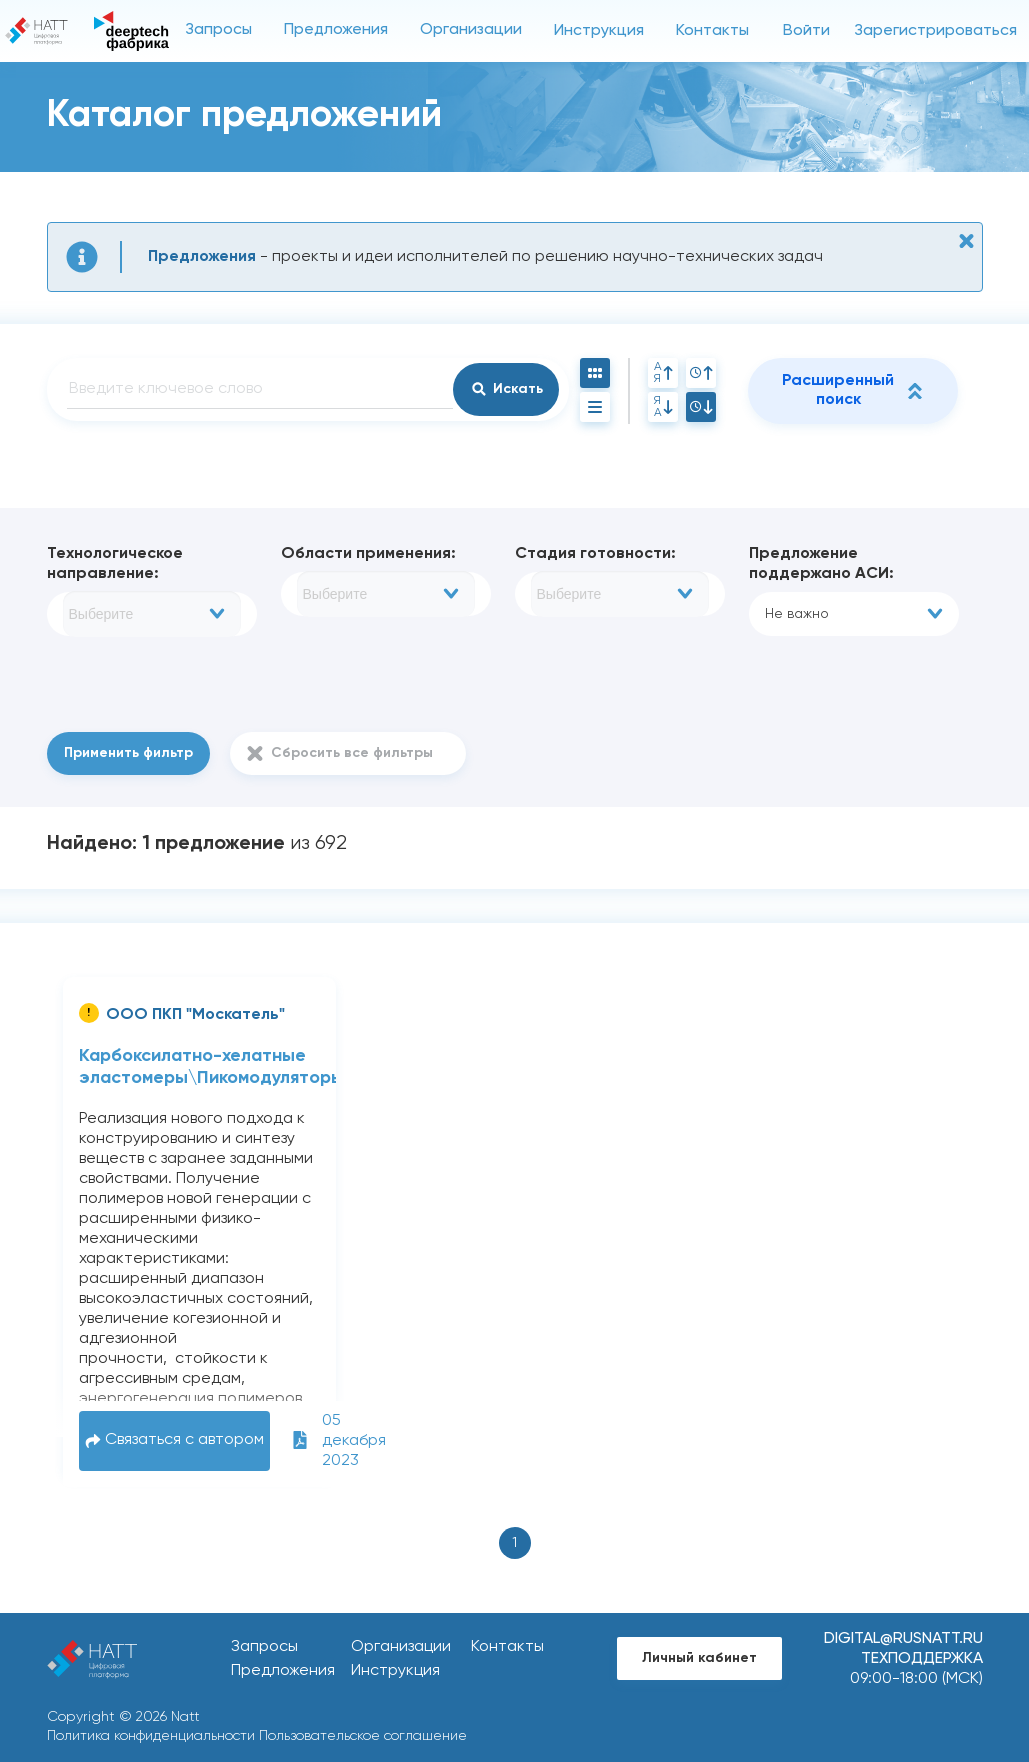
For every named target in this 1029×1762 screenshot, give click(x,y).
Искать (518, 389)
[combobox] (152, 614)
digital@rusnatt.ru (903, 1639)
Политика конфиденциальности (151, 1736)
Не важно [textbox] (797, 614)
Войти (806, 31)
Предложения (336, 30)
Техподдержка (922, 1659)
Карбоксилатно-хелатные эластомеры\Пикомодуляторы (211, 1067)
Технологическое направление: (115, 564)
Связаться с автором (174, 1441)
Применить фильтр (128, 753)
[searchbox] (152, 614)
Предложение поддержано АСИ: (821, 564)
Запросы (218, 30)
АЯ (663, 373)
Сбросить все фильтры (352, 753)
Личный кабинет (699, 1658)
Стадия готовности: (595, 554)
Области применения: (368, 554)
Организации (471, 30)
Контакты (712, 31)
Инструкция (599, 31)
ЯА (663, 407)
